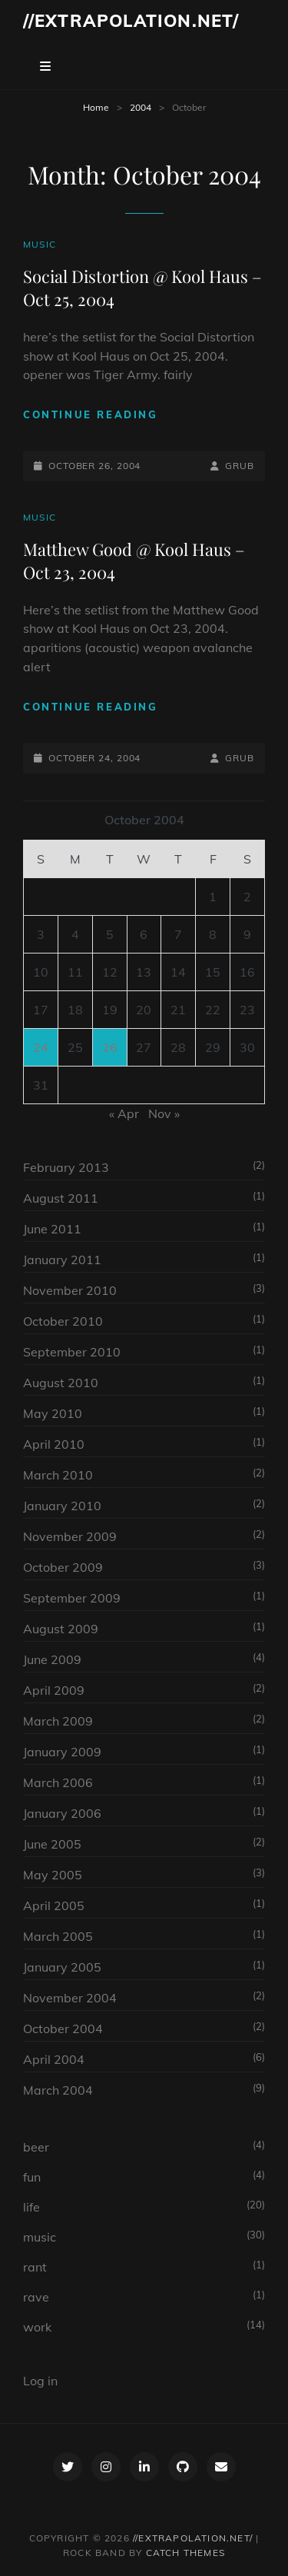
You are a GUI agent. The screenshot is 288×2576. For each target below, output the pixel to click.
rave (36, 2297)
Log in (40, 2380)
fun (32, 2177)
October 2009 (63, 1567)
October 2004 (63, 2028)
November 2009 (70, 1536)
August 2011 (60, 1198)
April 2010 (53, 1444)
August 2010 (60, 1382)
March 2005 (58, 1936)
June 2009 (52, 1659)
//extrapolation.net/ (131, 21)
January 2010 (62, 1505)
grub (239, 465)
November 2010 (70, 1290)
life (31, 2207)
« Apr (124, 1113)
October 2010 (63, 1321)
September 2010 (72, 1352)
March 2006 (58, 1782)
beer (36, 2147)
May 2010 (52, 1413)
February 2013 (66, 1167)
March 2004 (58, 2090)
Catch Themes (185, 2552)
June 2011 (52, 1228)
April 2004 (53, 2059)
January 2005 (62, 1967)
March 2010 (58, 1475)
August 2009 (60, 1628)
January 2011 (62, 1259)
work (37, 2327)
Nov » (164, 1113)
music (39, 244)
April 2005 (53, 1905)
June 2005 (52, 1844)
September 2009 (72, 1598)
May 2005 (52, 1874)
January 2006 (62, 1813)
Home (96, 107)
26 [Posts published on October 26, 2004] (110, 1047)
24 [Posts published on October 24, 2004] (40, 1047)
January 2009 (62, 1751)
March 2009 (58, 1721)
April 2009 (53, 1690)
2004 (140, 107)
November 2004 (70, 1997)
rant (35, 2267)
